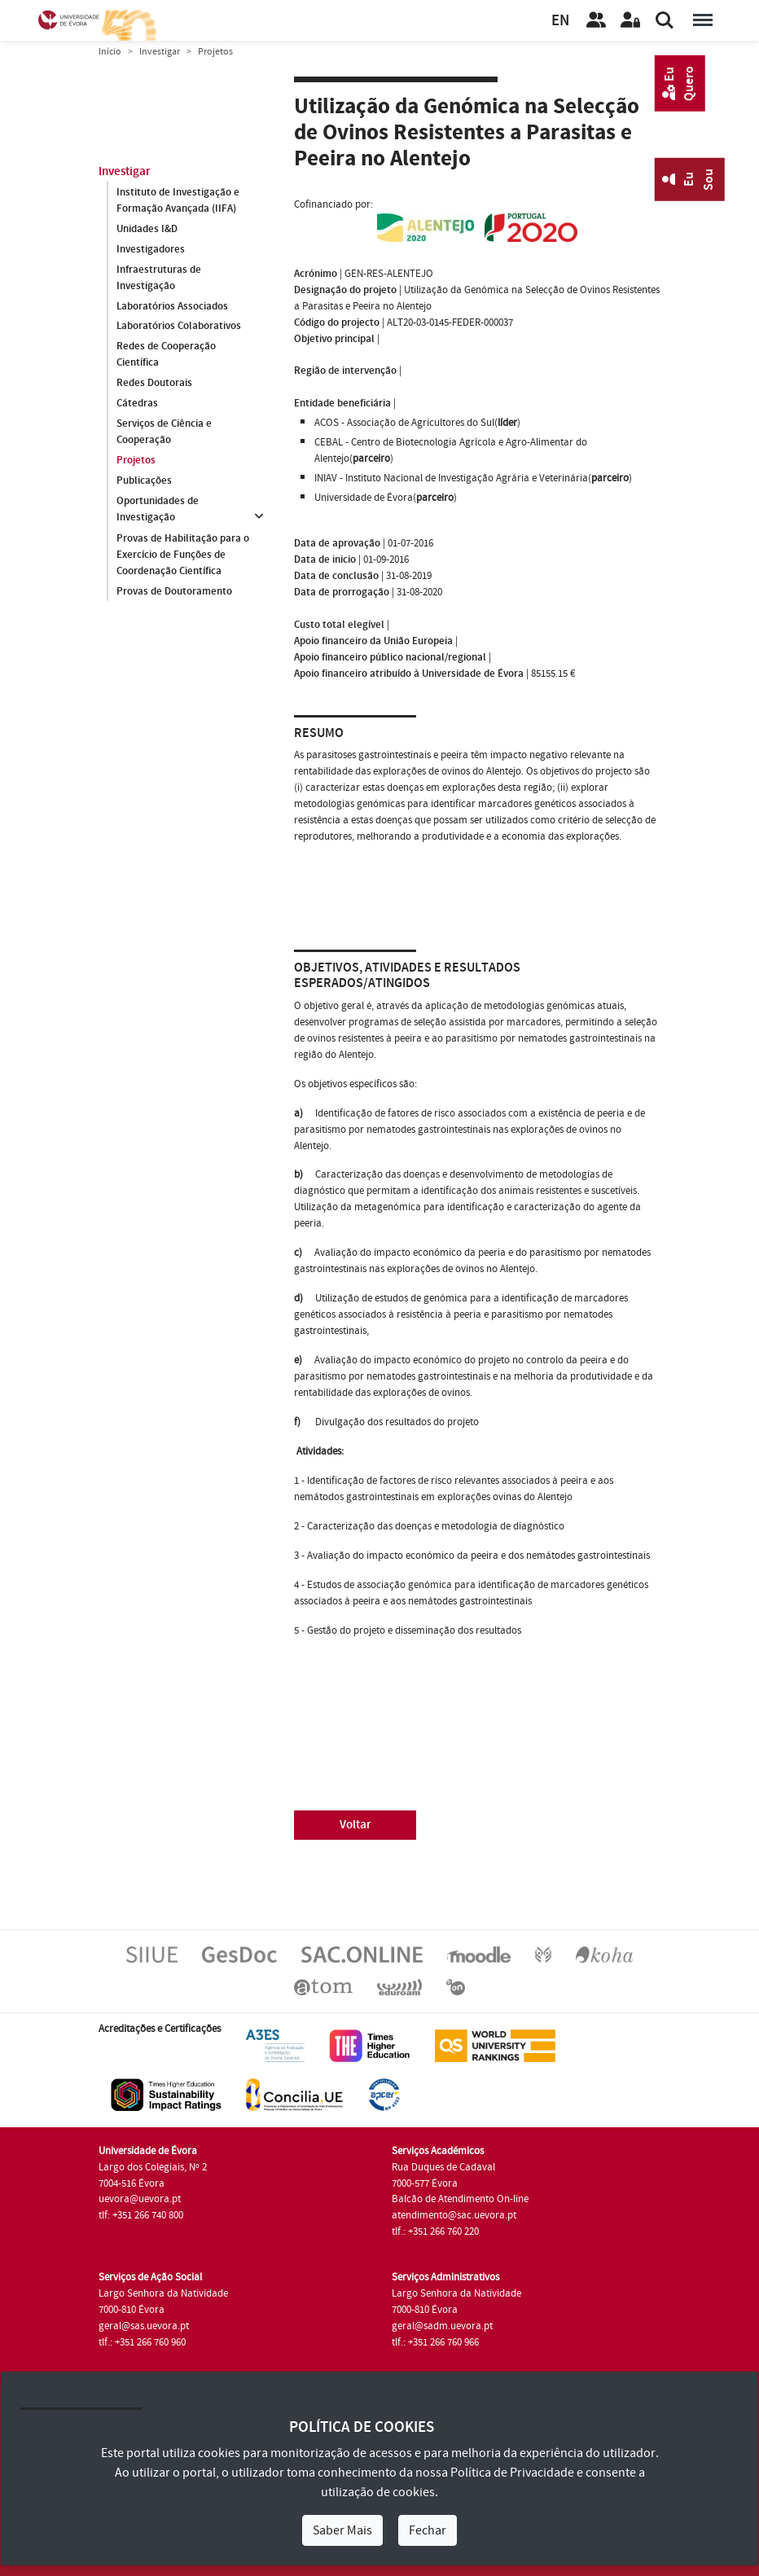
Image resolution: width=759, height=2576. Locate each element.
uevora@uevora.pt (140, 2199)
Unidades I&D (147, 229)
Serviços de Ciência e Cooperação (164, 432)
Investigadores (150, 249)
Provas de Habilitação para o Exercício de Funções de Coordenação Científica (182, 554)
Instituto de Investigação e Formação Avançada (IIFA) (177, 200)
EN (560, 21)
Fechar (427, 2530)
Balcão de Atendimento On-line (460, 2199)
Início (110, 52)
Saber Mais (342, 2530)
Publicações (144, 481)
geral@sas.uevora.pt (144, 2326)
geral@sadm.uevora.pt (442, 2326)
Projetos (136, 461)
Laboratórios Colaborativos (178, 326)
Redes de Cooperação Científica (166, 355)
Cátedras (137, 404)
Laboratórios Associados (172, 306)
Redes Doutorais (154, 383)
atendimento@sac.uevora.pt (454, 2215)
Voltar (355, 1824)
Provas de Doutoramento (174, 591)
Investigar (159, 52)
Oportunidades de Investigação (157, 509)
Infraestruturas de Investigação (158, 277)
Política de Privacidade (512, 2472)
